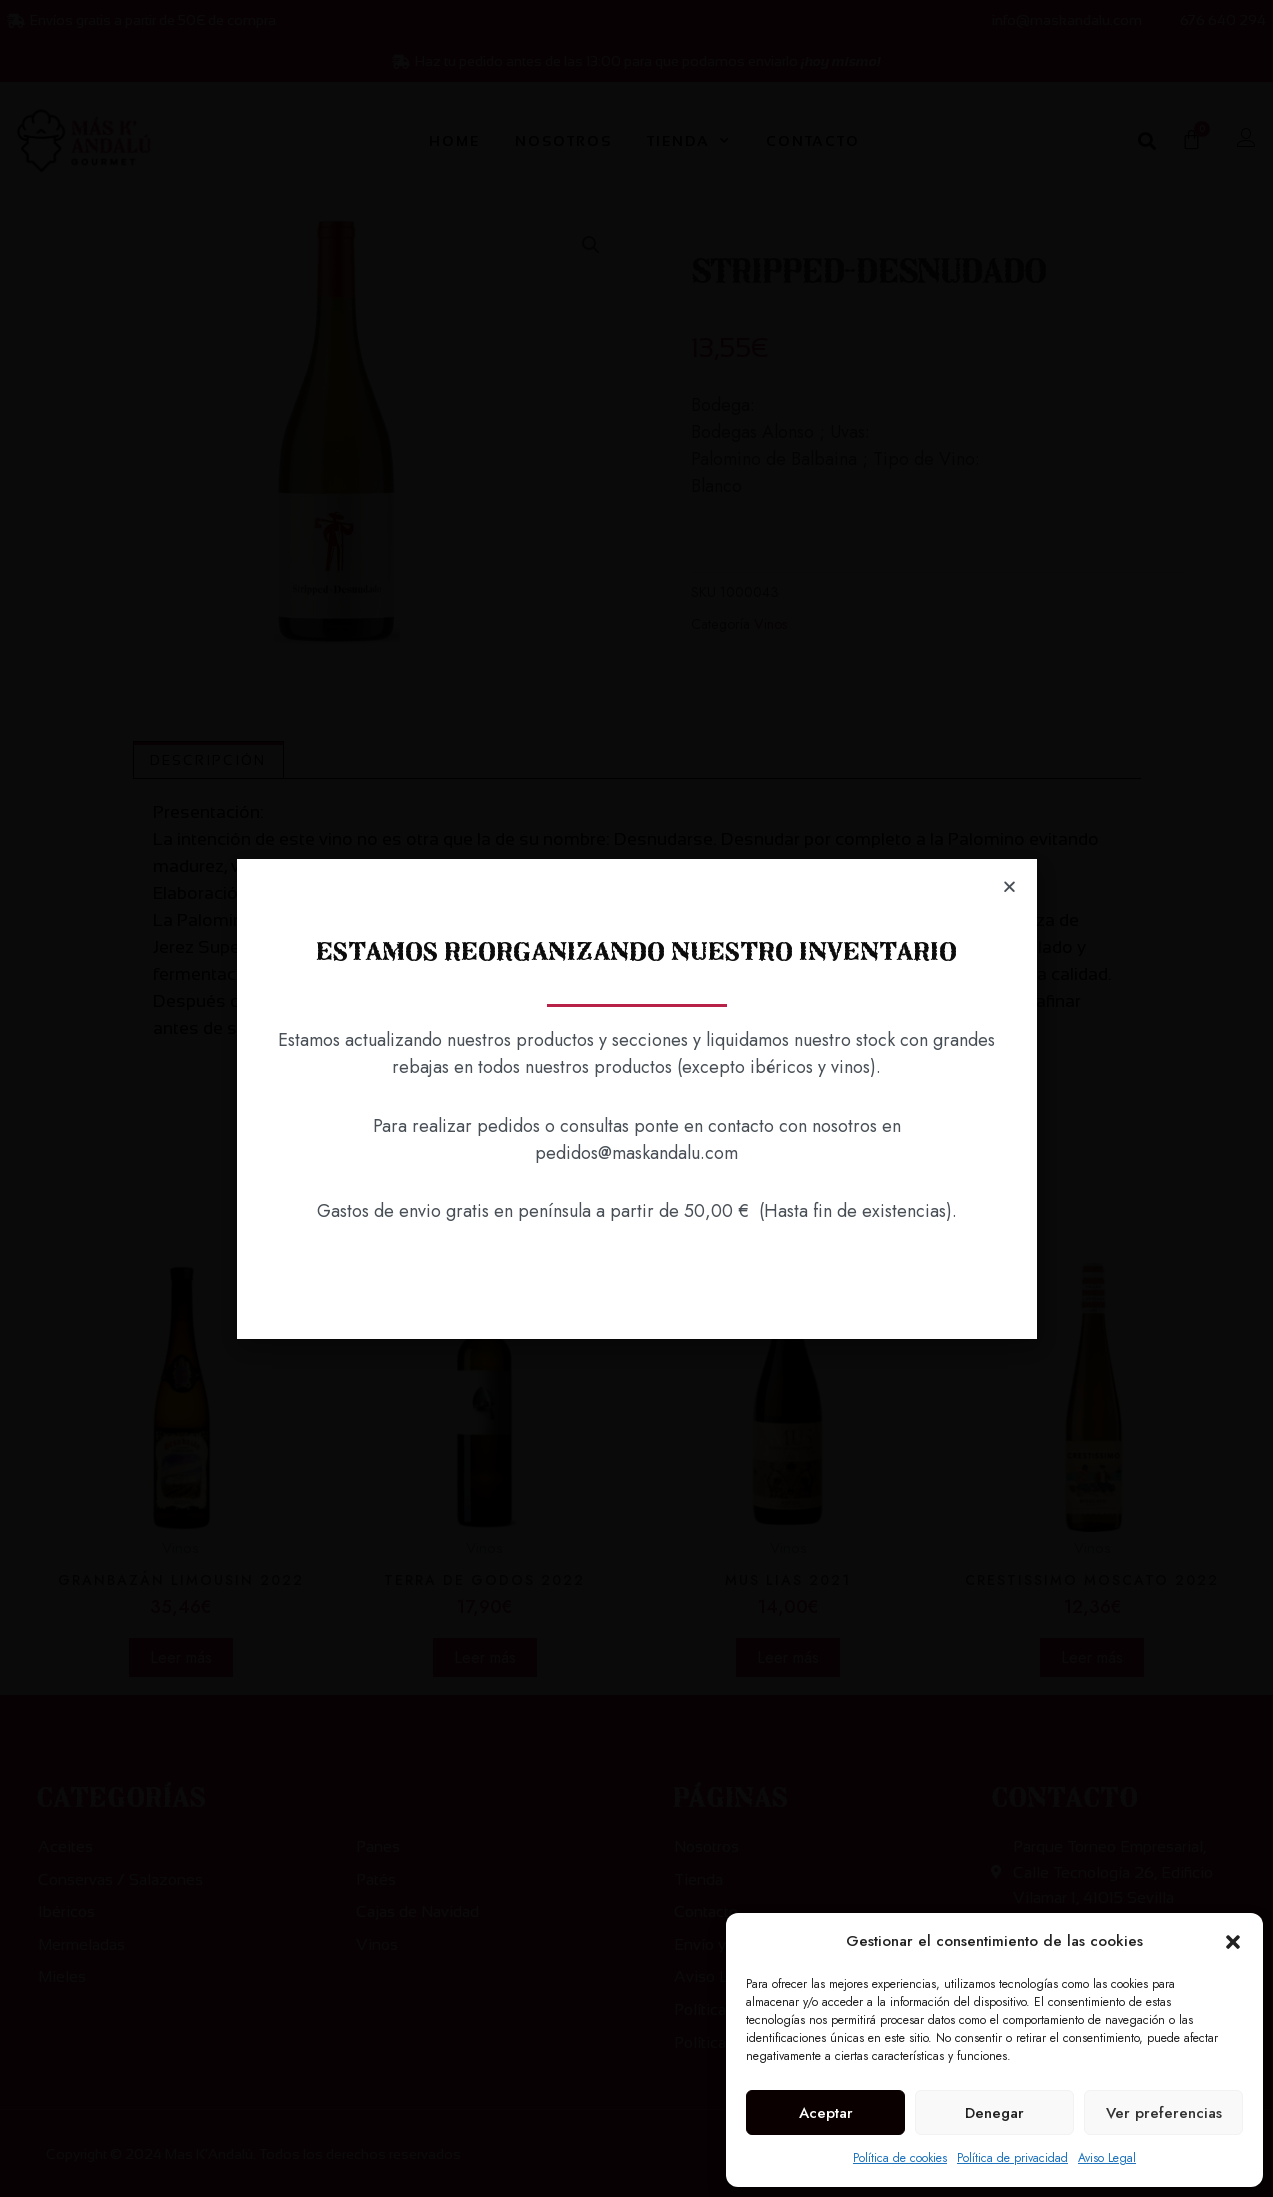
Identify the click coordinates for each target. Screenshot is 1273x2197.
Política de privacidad (1012, 2158)
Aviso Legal (1107, 2158)
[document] (636, 1098)
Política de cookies (900, 2158)
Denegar (994, 2113)
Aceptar (826, 2113)
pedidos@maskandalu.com (636, 1153)
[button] (1233, 1942)
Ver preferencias (1164, 2113)
